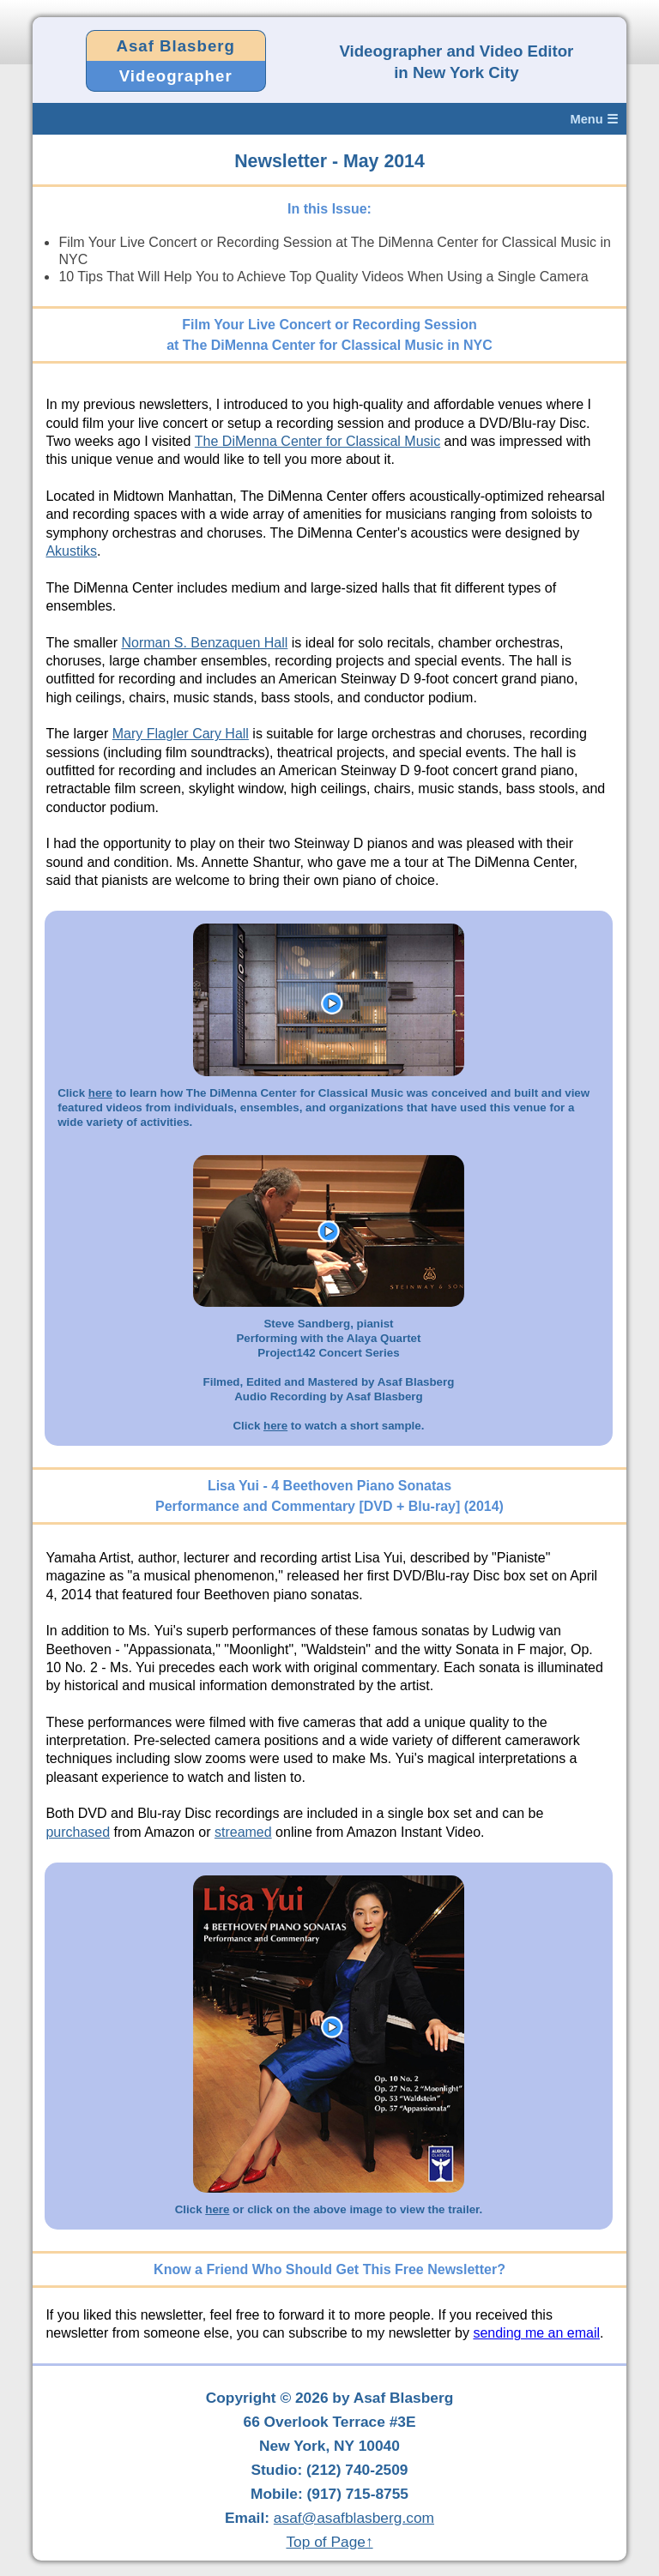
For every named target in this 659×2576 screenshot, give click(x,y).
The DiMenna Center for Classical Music (317, 441)
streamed (243, 1832)
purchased (77, 1832)
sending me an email (536, 2333)
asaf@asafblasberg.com (354, 2517)
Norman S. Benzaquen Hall (204, 642)
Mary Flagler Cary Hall (180, 733)
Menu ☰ (593, 119)
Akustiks (71, 551)
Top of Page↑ (329, 2541)
